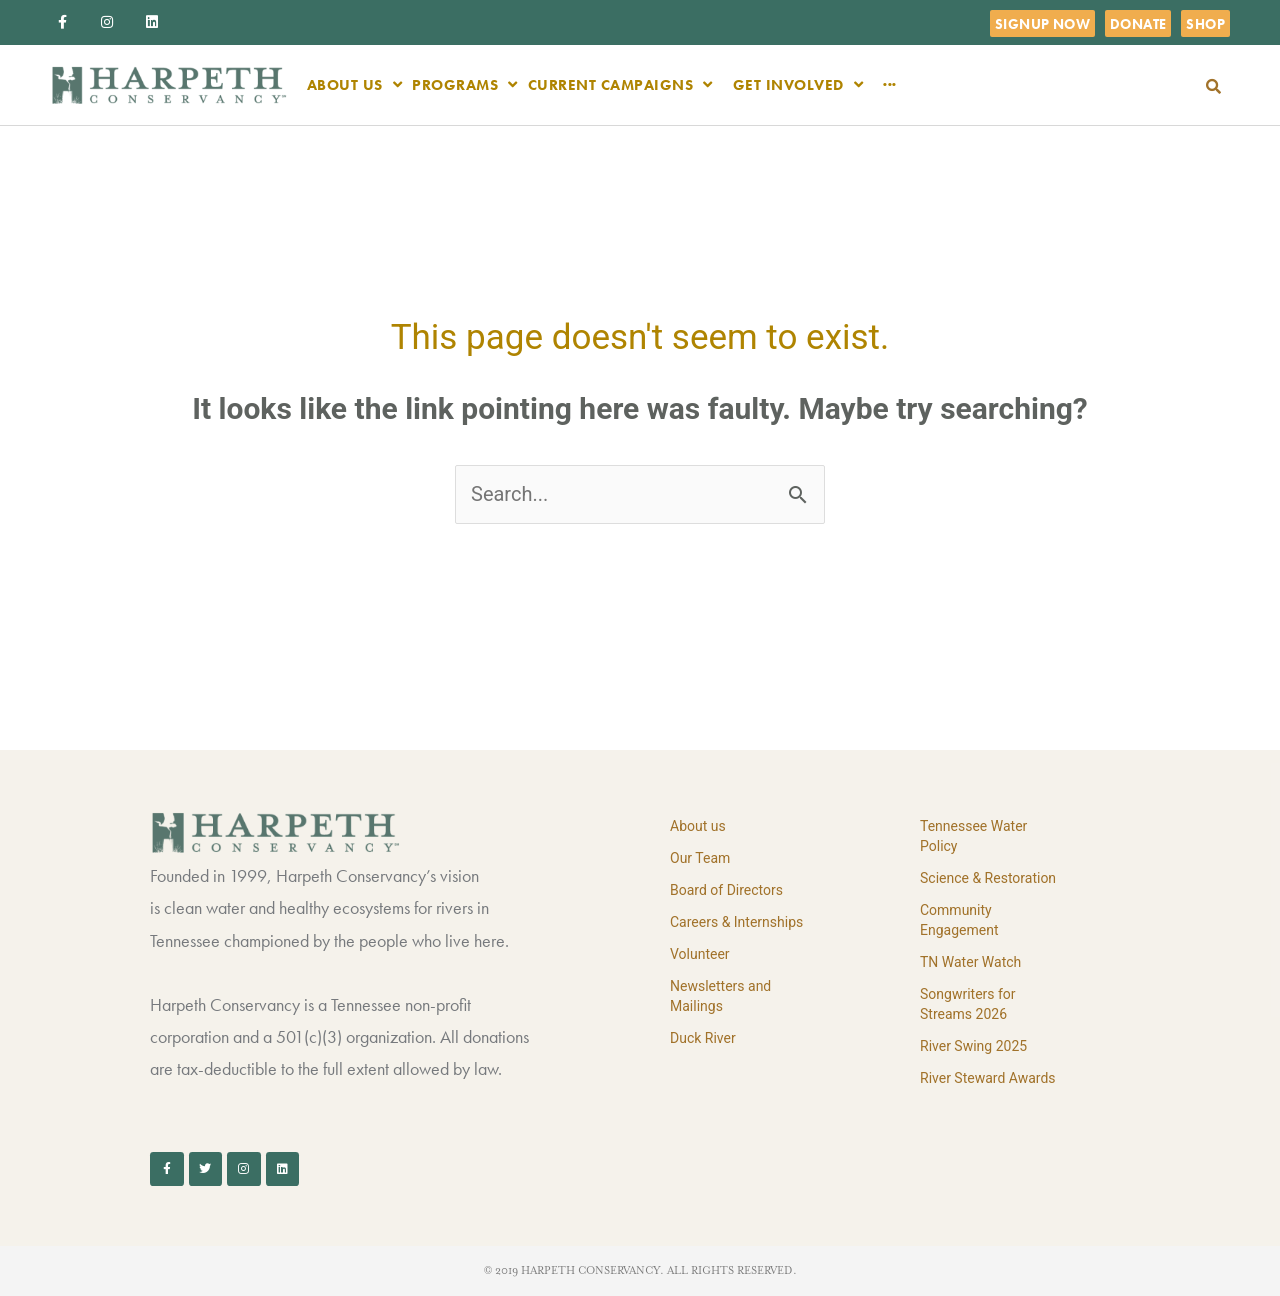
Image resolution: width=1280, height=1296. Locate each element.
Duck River (703, 1038)
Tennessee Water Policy (973, 836)
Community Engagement (959, 920)
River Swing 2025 (973, 1046)
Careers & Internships (736, 922)
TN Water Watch (970, 962)
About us (698, 826)
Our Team (700, 858)
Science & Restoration (988, 878)
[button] (1213, 86)
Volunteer (700, 954)
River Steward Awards (988, 1078)
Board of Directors (726, 890)
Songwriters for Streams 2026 (968, 1004)
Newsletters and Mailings (720, 996)
